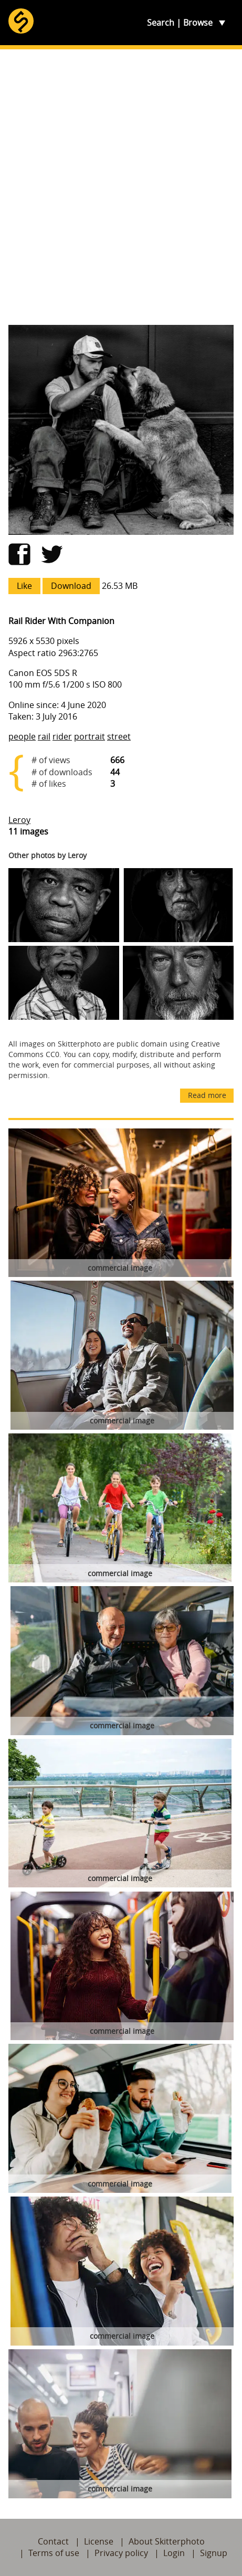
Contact (53, 2541)
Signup (213, 2553)
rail (44, 736)
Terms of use (53, 2553)
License (98, 2541)
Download (71, 586)
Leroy (19, 820)
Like (24, 586)
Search (160, 22)
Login (174, 2553)
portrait (89, 736)
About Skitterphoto (167, 2541)
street (119, 736)
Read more (207, 1095)
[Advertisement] (121, 187)
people (22, 736)
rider (62, 736)
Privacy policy (121, 2553)
